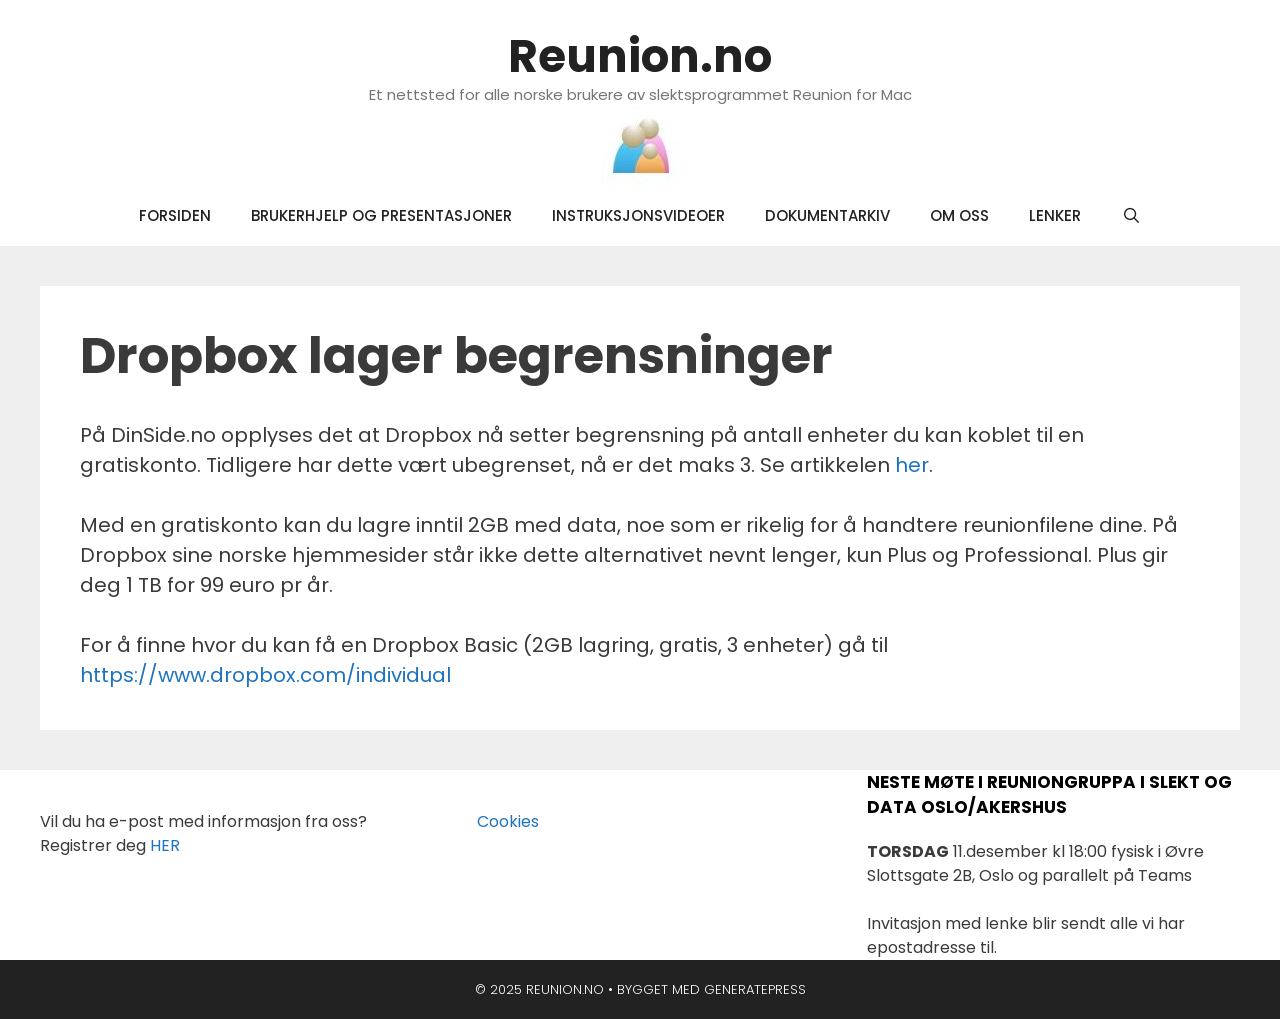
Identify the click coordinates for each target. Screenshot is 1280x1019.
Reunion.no (640, 56)
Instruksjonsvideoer (638, 215)
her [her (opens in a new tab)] (912, 465)
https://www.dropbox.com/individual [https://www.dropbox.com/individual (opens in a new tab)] (265, 675)
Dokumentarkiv (827, 215)
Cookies (496, 821)
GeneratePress (755, 989)
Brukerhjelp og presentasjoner (381, 215)
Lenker (1055, 215)
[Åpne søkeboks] (1130, 216)
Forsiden (175, 215)
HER (165, 845)
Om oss (959, 215)
